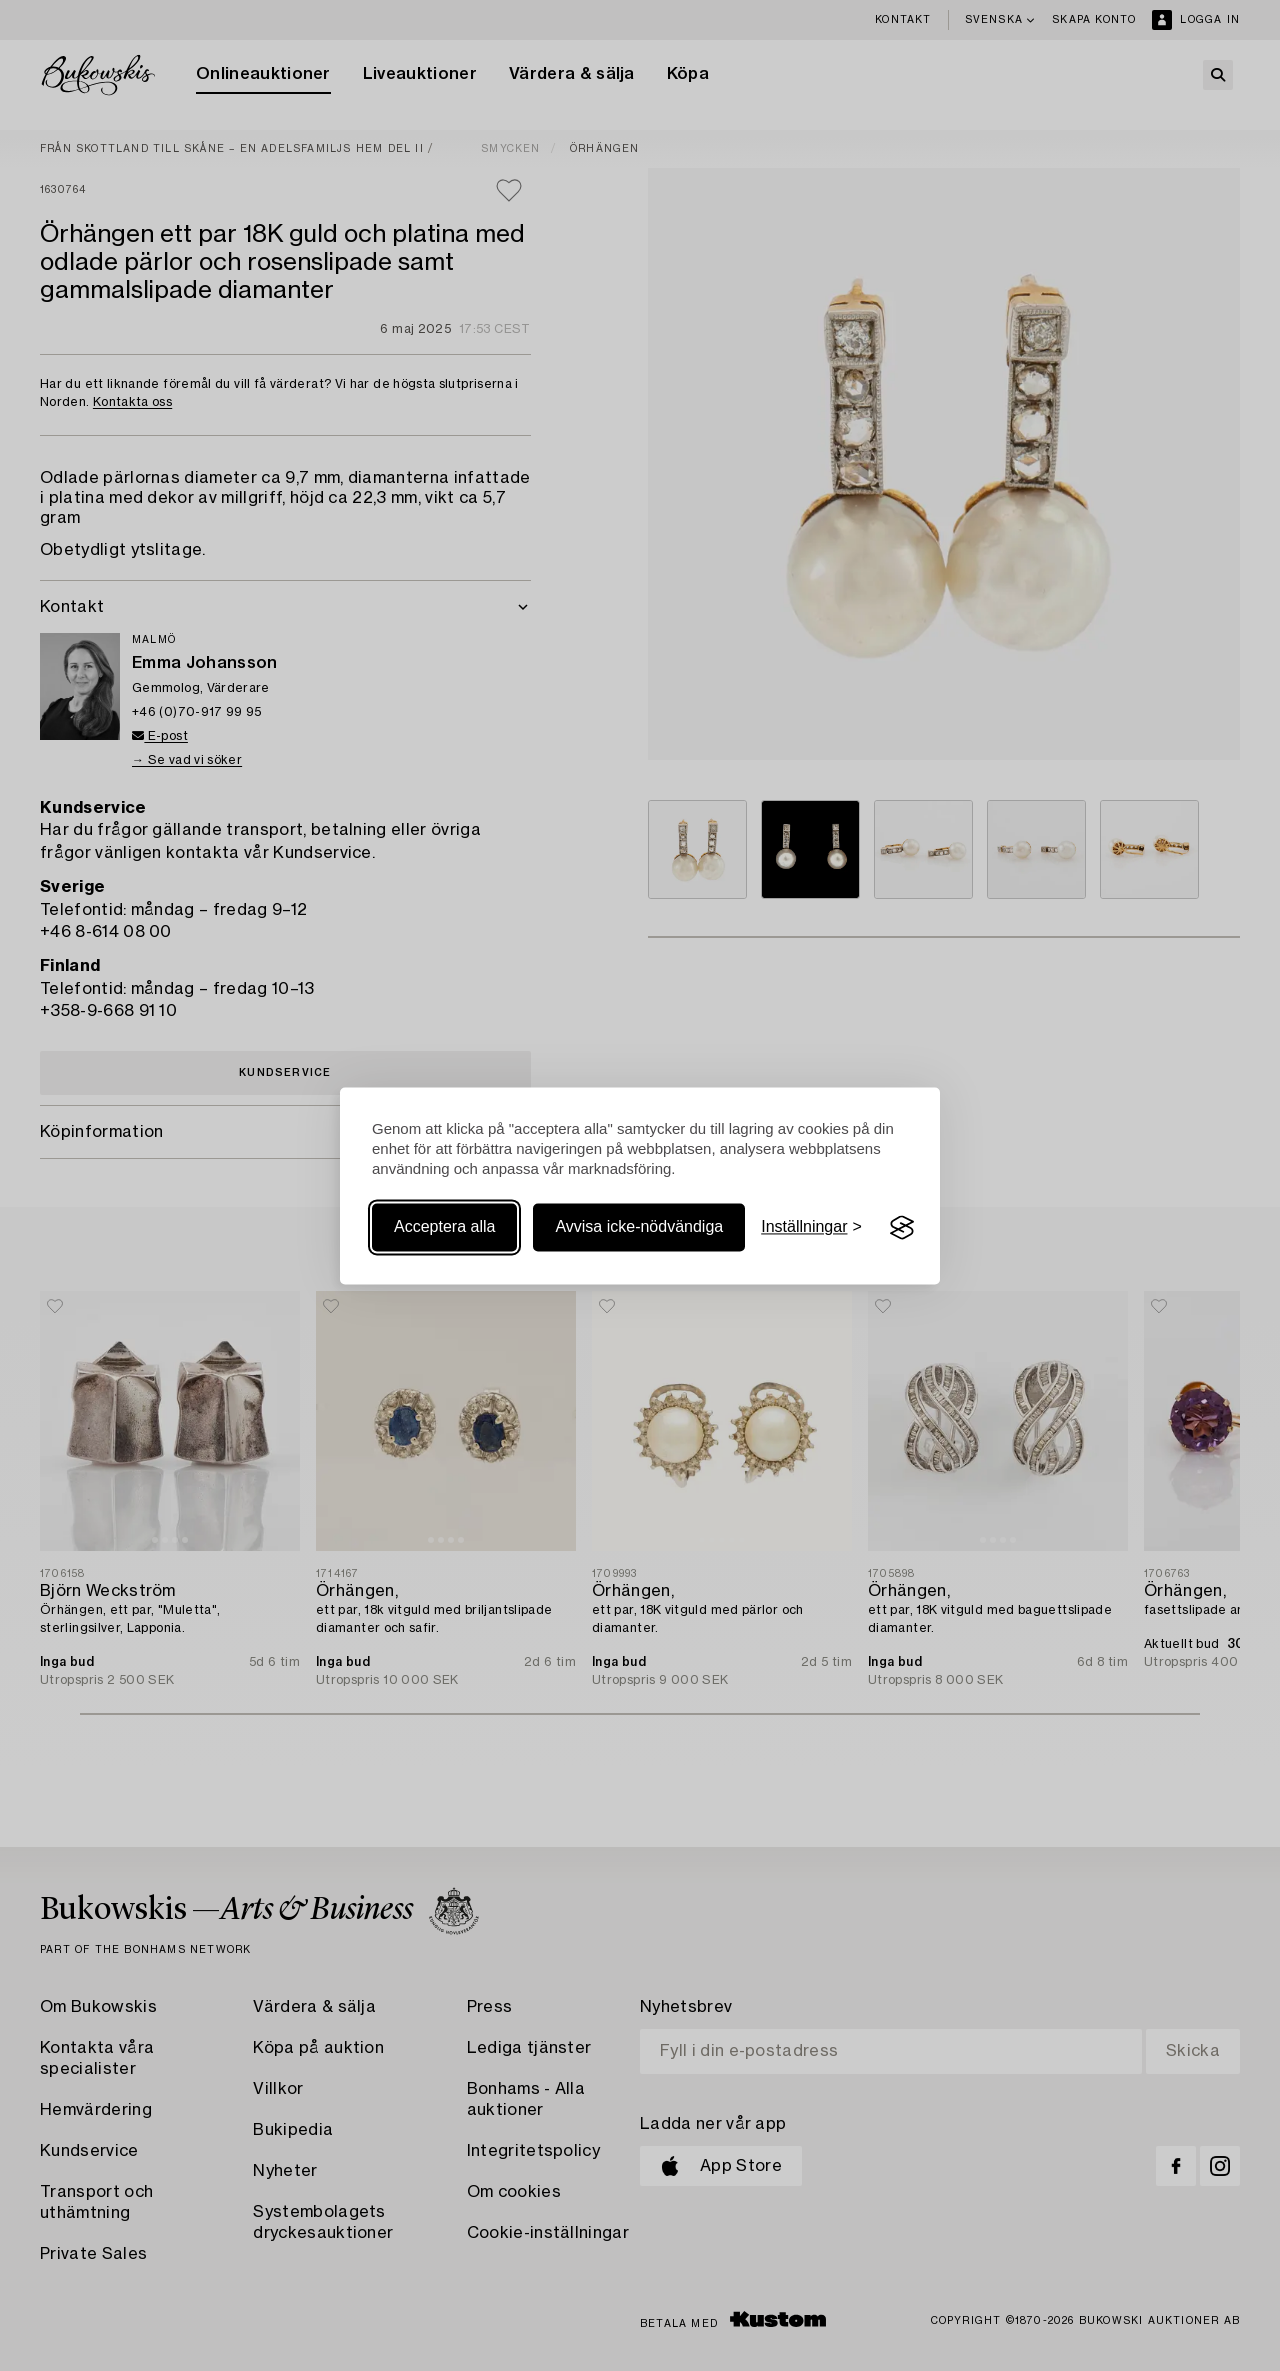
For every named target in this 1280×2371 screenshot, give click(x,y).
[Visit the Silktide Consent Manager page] (902, 1228)
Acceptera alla (444, 1227)
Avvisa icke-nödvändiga (639, 1227)
